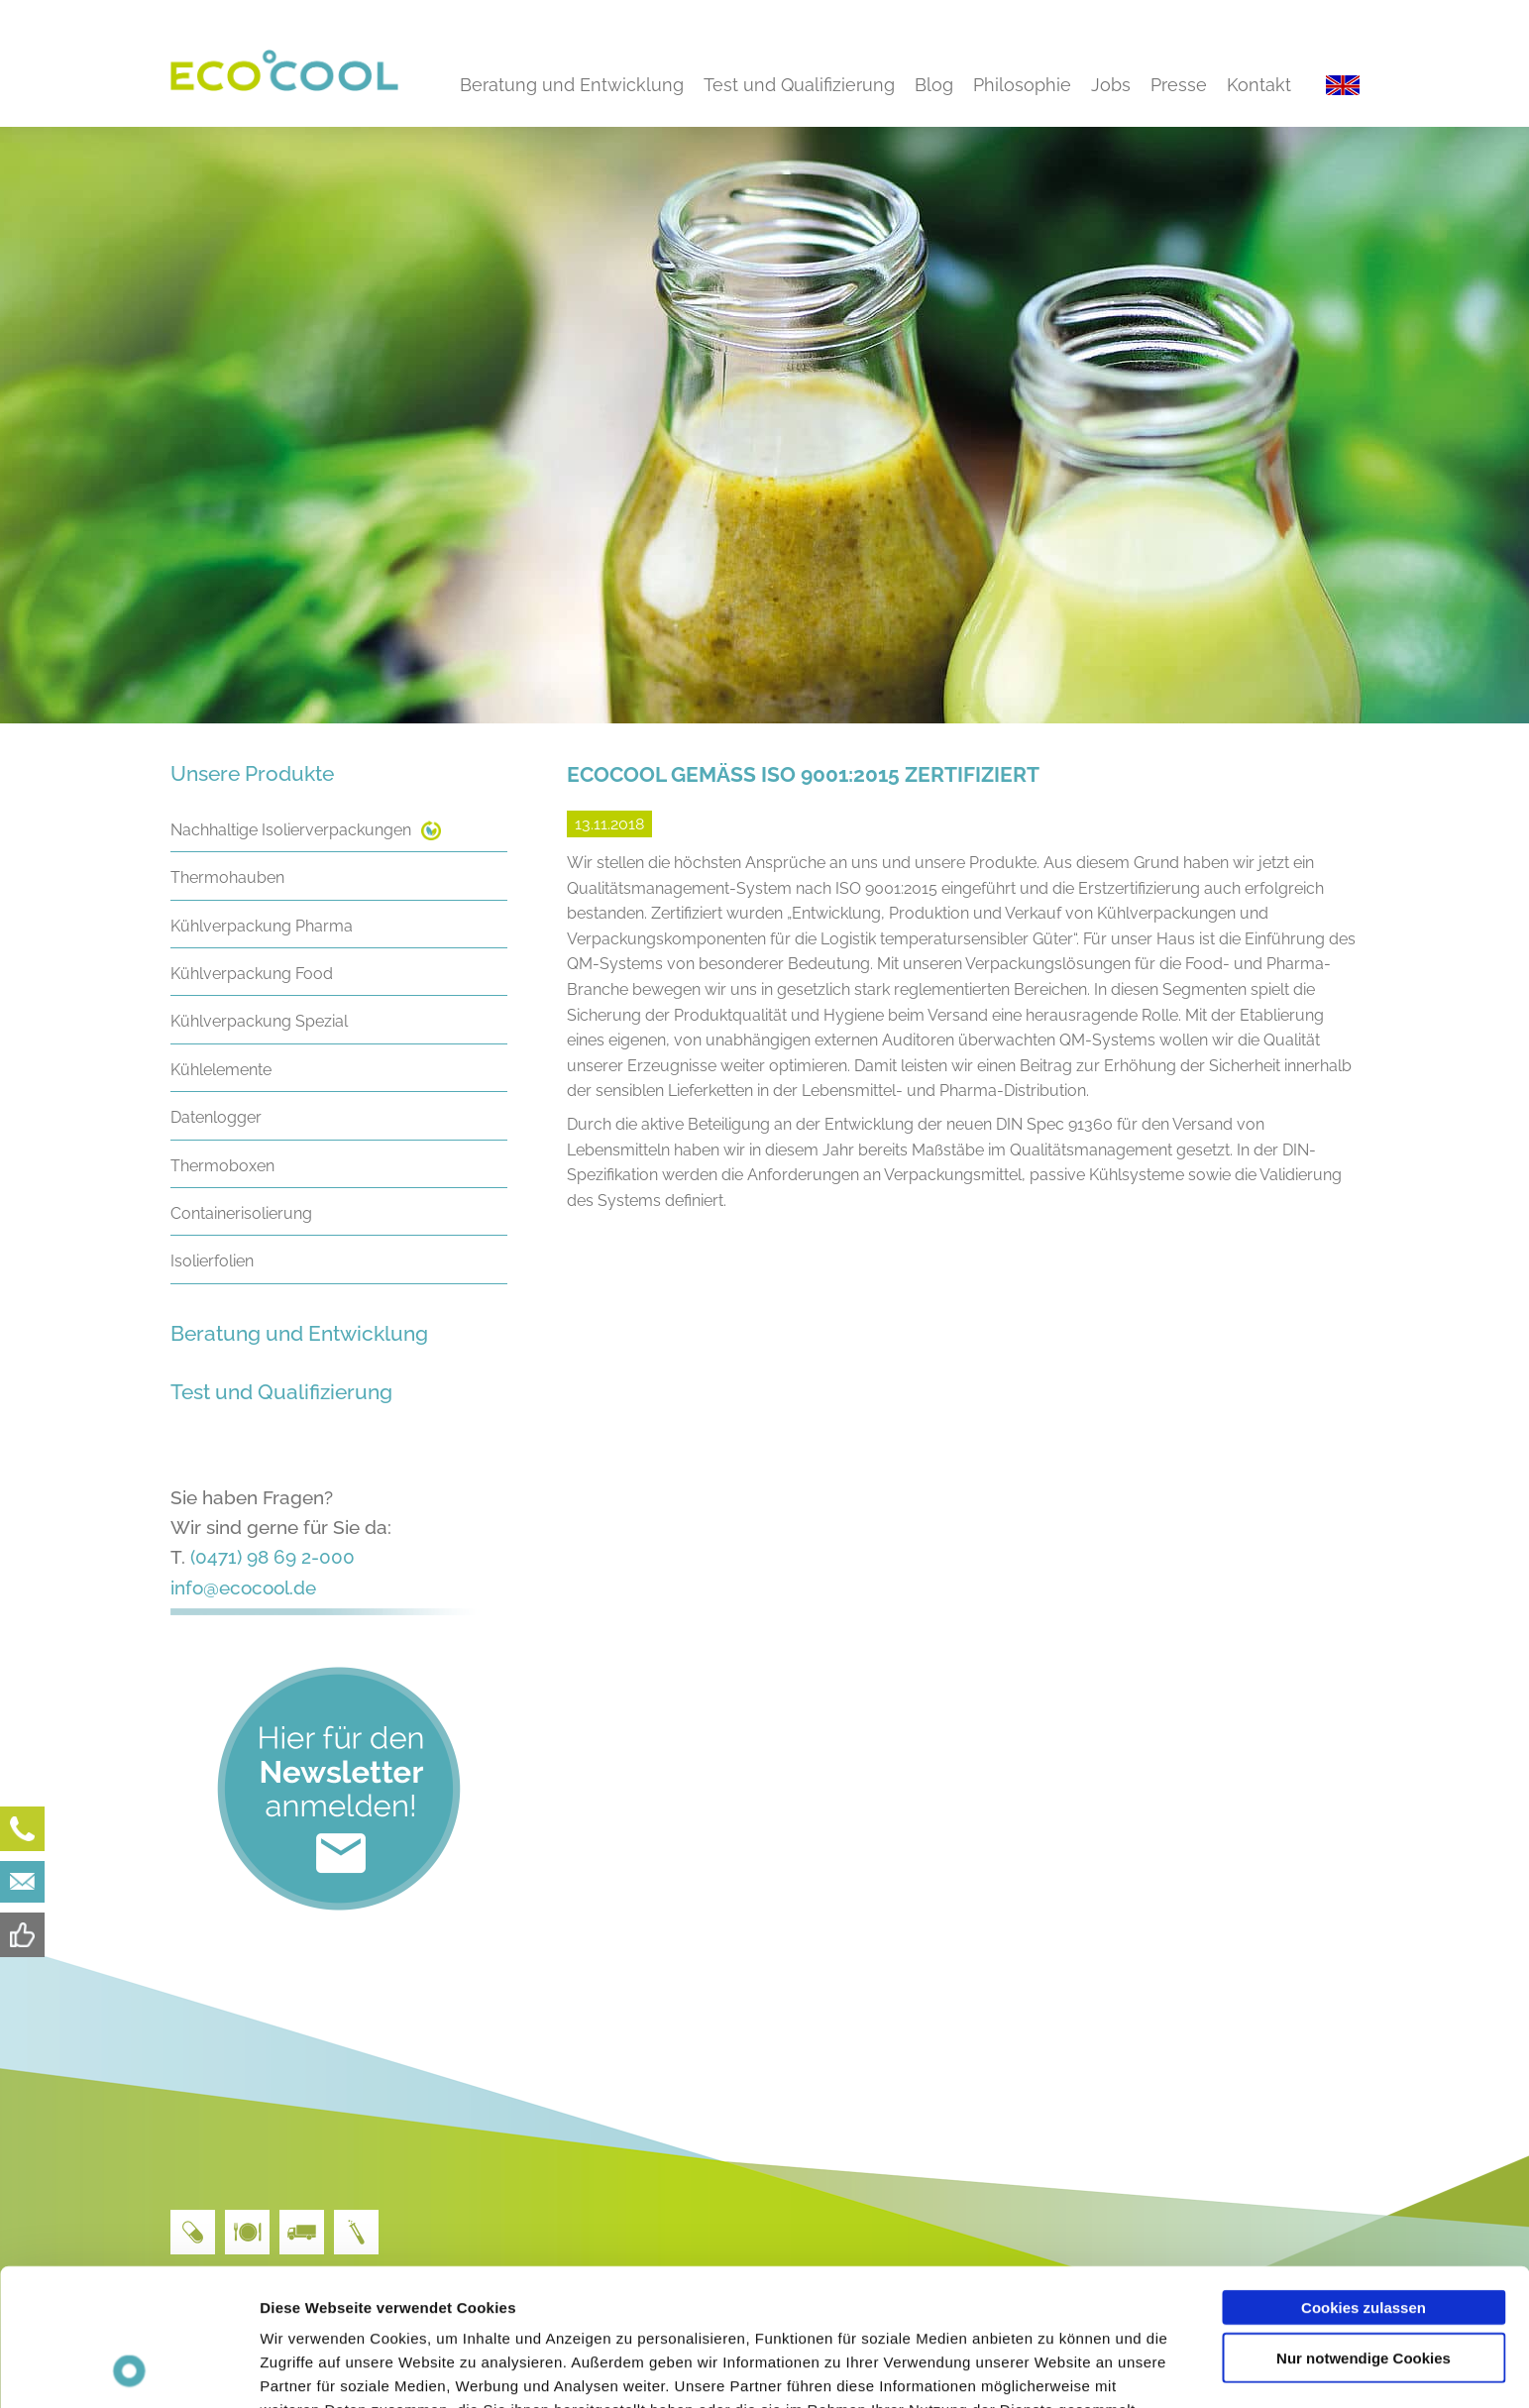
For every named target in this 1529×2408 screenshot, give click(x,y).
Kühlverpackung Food (251, 973)
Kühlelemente (221, 1069)
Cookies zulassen (1363, 2178)
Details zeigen (1054, 2368)
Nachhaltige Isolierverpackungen (290, 830)
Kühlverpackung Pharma (261, 926)
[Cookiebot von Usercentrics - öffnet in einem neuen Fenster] (128, 2369)
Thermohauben (227, 877)
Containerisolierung (241, 1213)
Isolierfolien (212, 1261)
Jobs (1111, 84)
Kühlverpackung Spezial (259, 1021)
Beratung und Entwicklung (572, 84)
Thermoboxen (222, 1165)
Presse (1178, 84)
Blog (934, 84)
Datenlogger (216, 1117)
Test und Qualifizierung (799, 84)
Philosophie (1022, 84)
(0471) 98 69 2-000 (272, 1557)
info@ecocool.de (243, 1587)
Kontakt (1259, 84)
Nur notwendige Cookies (1363, 2229)
